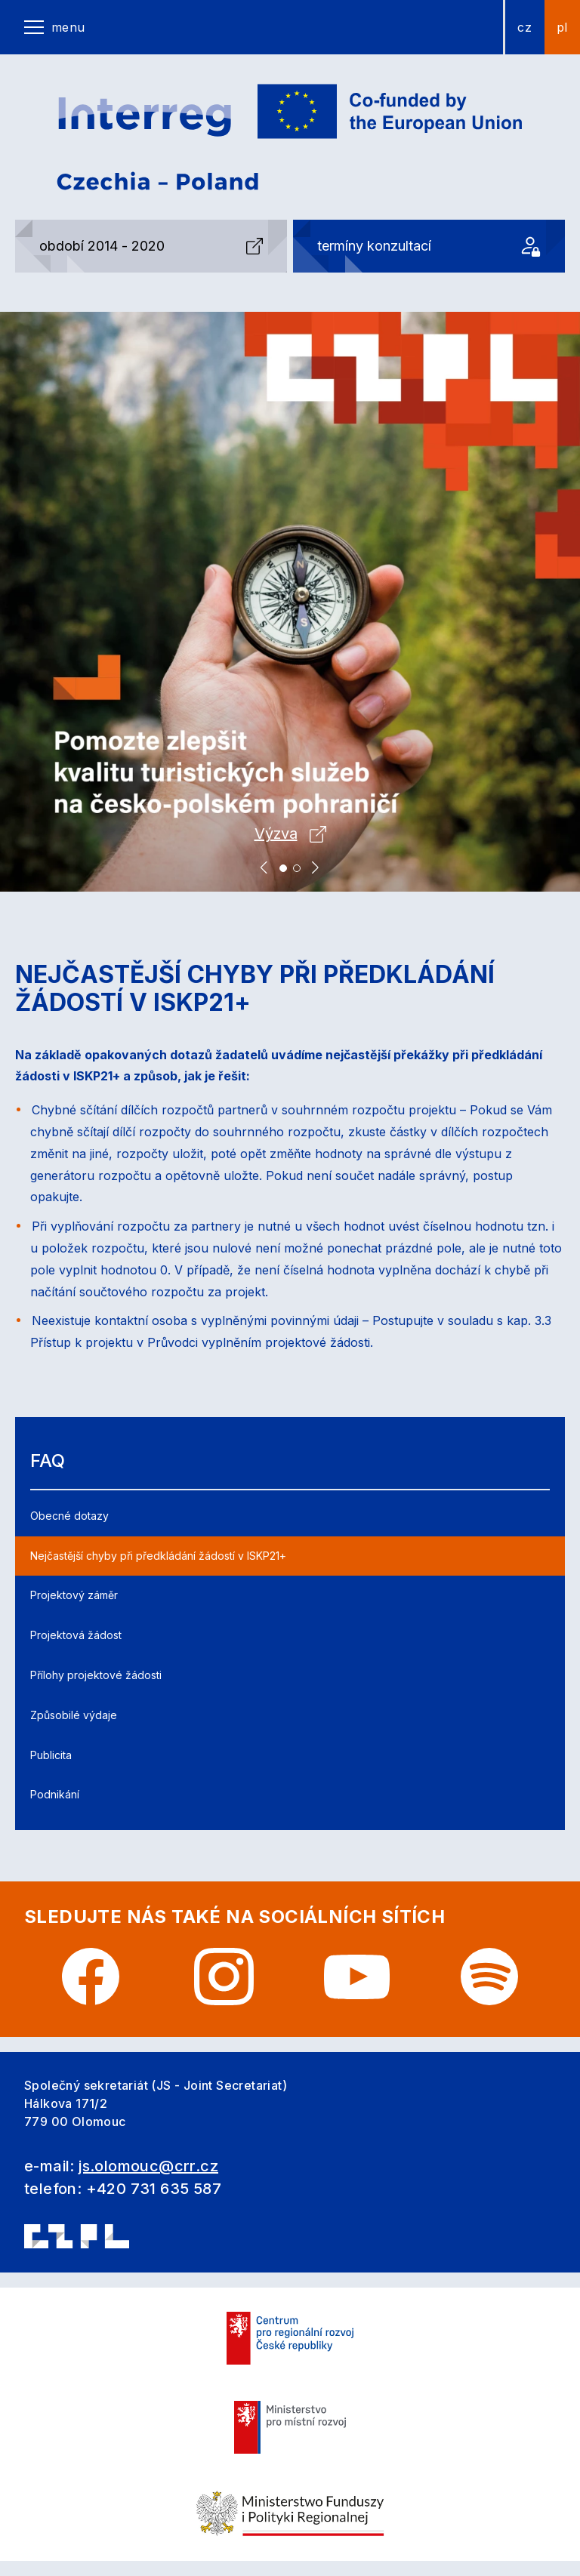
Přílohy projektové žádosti (96, 1675)
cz (524, 27)
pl (562, 27)
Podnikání (54, 1794)
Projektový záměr (74, 1594)
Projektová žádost (76, 1634)
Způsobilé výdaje (73, 1715)
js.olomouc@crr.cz (148, 2166)
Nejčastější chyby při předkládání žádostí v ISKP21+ (158, 1555)
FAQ (47, 1460)
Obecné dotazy (69, 1515)
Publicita (51, 1755)
